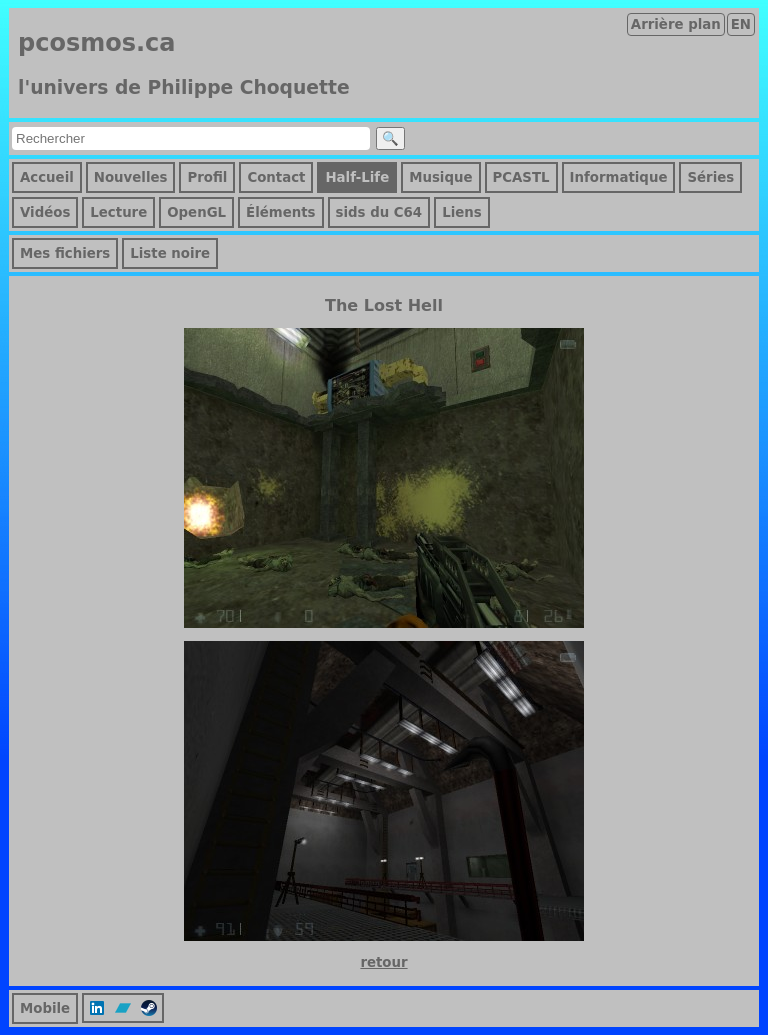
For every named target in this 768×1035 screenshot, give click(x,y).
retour (383, 962)
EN (741, 24)
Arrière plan (676, 24)
